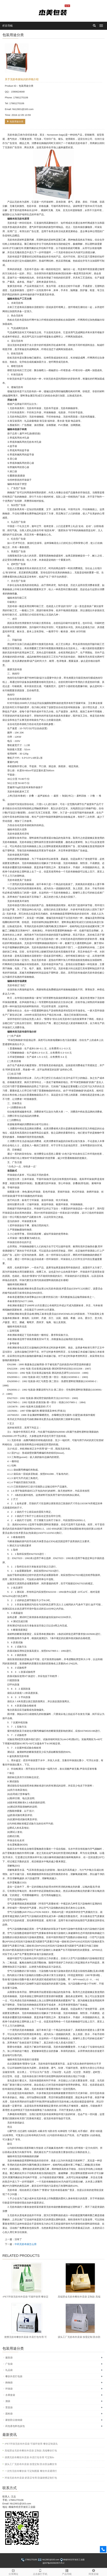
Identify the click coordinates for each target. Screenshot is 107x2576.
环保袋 (9, 2388)
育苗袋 (9, 2407)
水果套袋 (10, 2395)
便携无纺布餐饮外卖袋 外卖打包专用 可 (25, 2337)
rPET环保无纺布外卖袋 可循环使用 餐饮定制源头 (31, 2443)
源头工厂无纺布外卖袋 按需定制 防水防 (79, 2337)
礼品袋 (9, 2370)
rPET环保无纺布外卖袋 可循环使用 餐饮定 (25, 2296)
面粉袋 (9, 2413)
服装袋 (9, 2357)
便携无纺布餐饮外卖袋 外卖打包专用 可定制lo (29, 2457)
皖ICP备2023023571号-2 (53, 2563)
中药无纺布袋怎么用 (25, 2244)
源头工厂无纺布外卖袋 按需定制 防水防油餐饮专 (31, 2464)
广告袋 (9, 2363)
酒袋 (7, 2401)
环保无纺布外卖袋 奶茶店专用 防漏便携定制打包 (31, 2477)
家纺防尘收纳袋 (13, 2420)
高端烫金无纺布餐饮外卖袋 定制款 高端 (79, 2296)
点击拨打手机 (40, 2571)
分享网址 (13, 2571)
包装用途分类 (15, 121)
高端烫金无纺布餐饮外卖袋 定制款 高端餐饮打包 (31, 2450)
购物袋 (9, 2382)
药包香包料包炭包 (15, 2426)
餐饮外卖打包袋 (13, 2376)
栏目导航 (7, 25)
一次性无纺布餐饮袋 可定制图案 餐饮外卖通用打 (31, 2471)
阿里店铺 (93, 2571)
